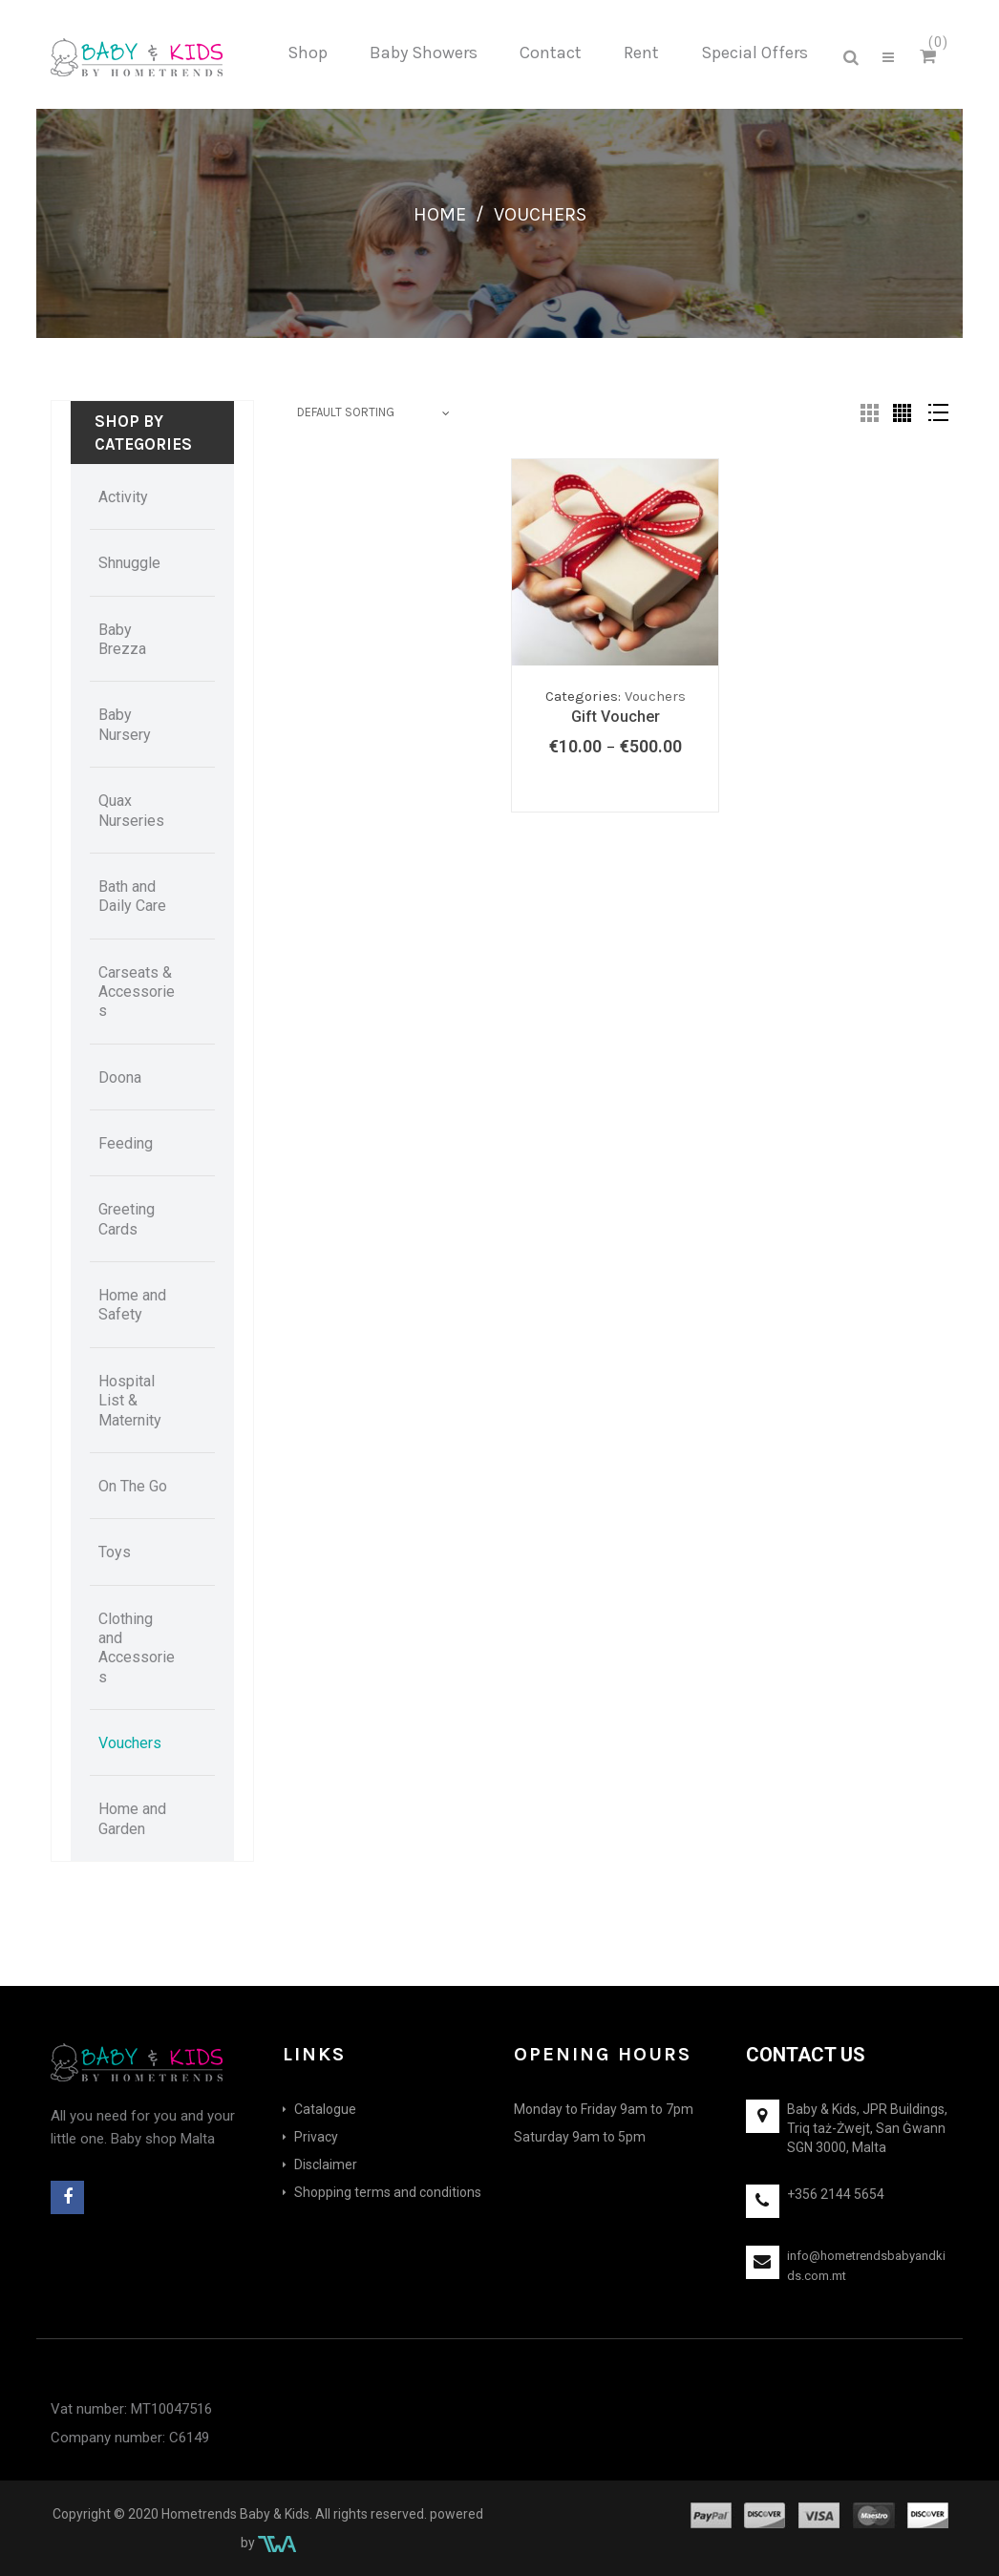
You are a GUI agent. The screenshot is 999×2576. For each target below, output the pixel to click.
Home (440, 214)
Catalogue (325, 2109)
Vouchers (655, 696)
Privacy (316, 2136)
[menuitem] (307, 53)
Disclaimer (325, 2164)
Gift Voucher (615, 716)
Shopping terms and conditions (387, 2192)
